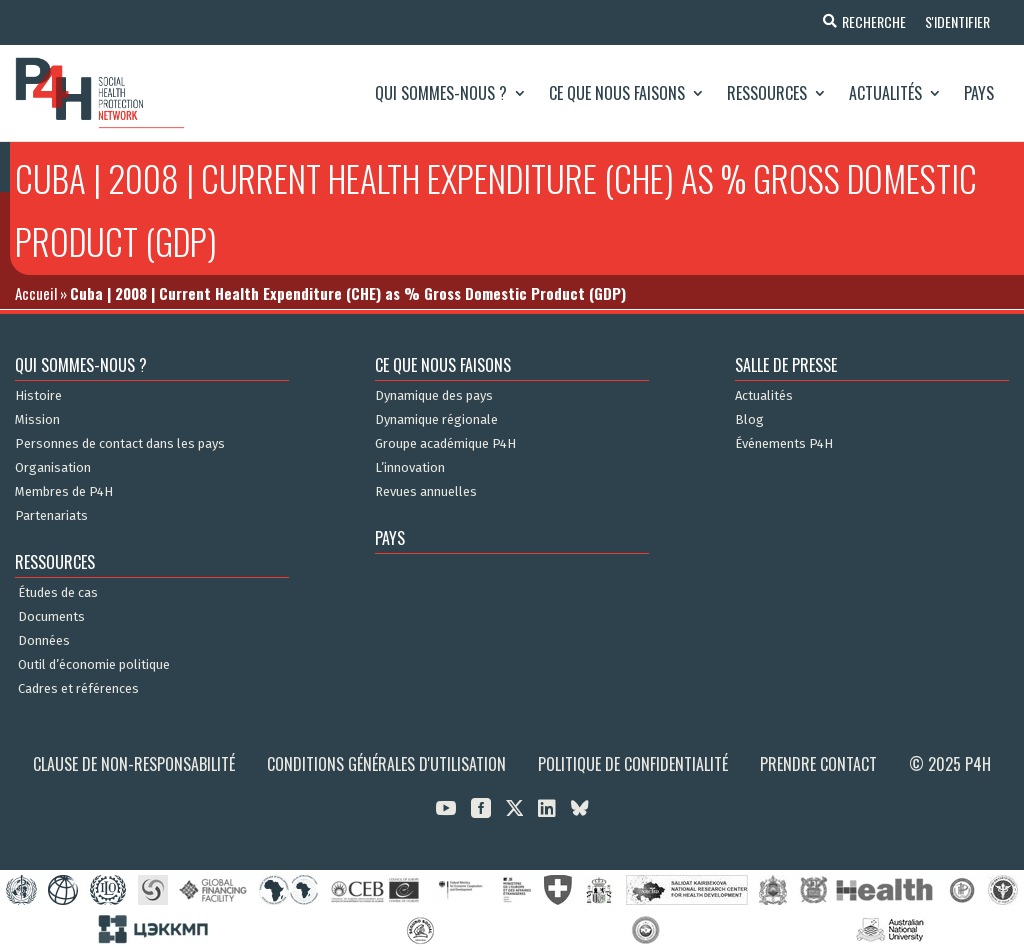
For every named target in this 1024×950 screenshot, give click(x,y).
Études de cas (58, 593)
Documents (51, 617)
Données (44, 641)
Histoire (38, 396)
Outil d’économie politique (94, 665)
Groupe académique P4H (445, 444)
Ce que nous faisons (617, 93)
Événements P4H (784, 444)
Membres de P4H (64, 492)
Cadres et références (78, 689)
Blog (749, 420)
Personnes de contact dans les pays (120, 444)
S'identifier (956, 21)
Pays (979, 93)
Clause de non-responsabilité (134, 764)
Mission (37, 420)
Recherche (872, 21)
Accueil (36, 293)
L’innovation (410, 468)
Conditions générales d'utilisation (386, 764)
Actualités (885, 93)
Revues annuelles (426, 492)
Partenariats (51, 516)
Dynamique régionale (436, 420)
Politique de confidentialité (633, 764)
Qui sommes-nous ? (441, 93)
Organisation (53, 468)
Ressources (767, 93)
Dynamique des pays (434, 396)
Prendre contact (818, 764)
